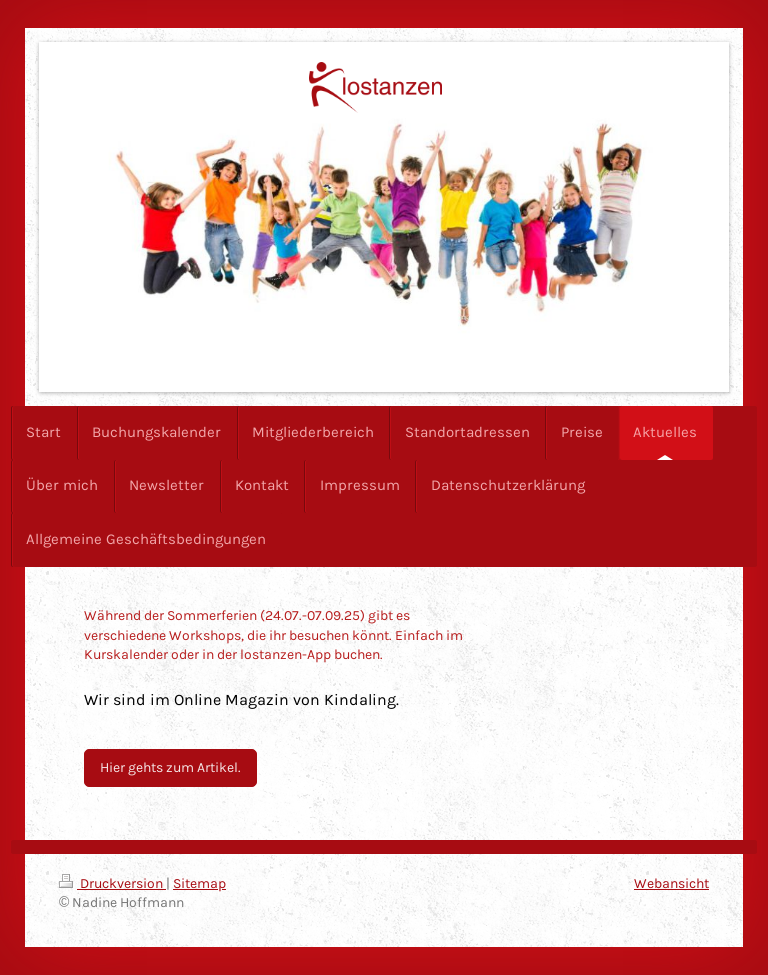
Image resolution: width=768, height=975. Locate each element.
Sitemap (199, 883)
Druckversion (112, 883)
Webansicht (671, 883)
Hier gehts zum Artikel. (170, 767)
